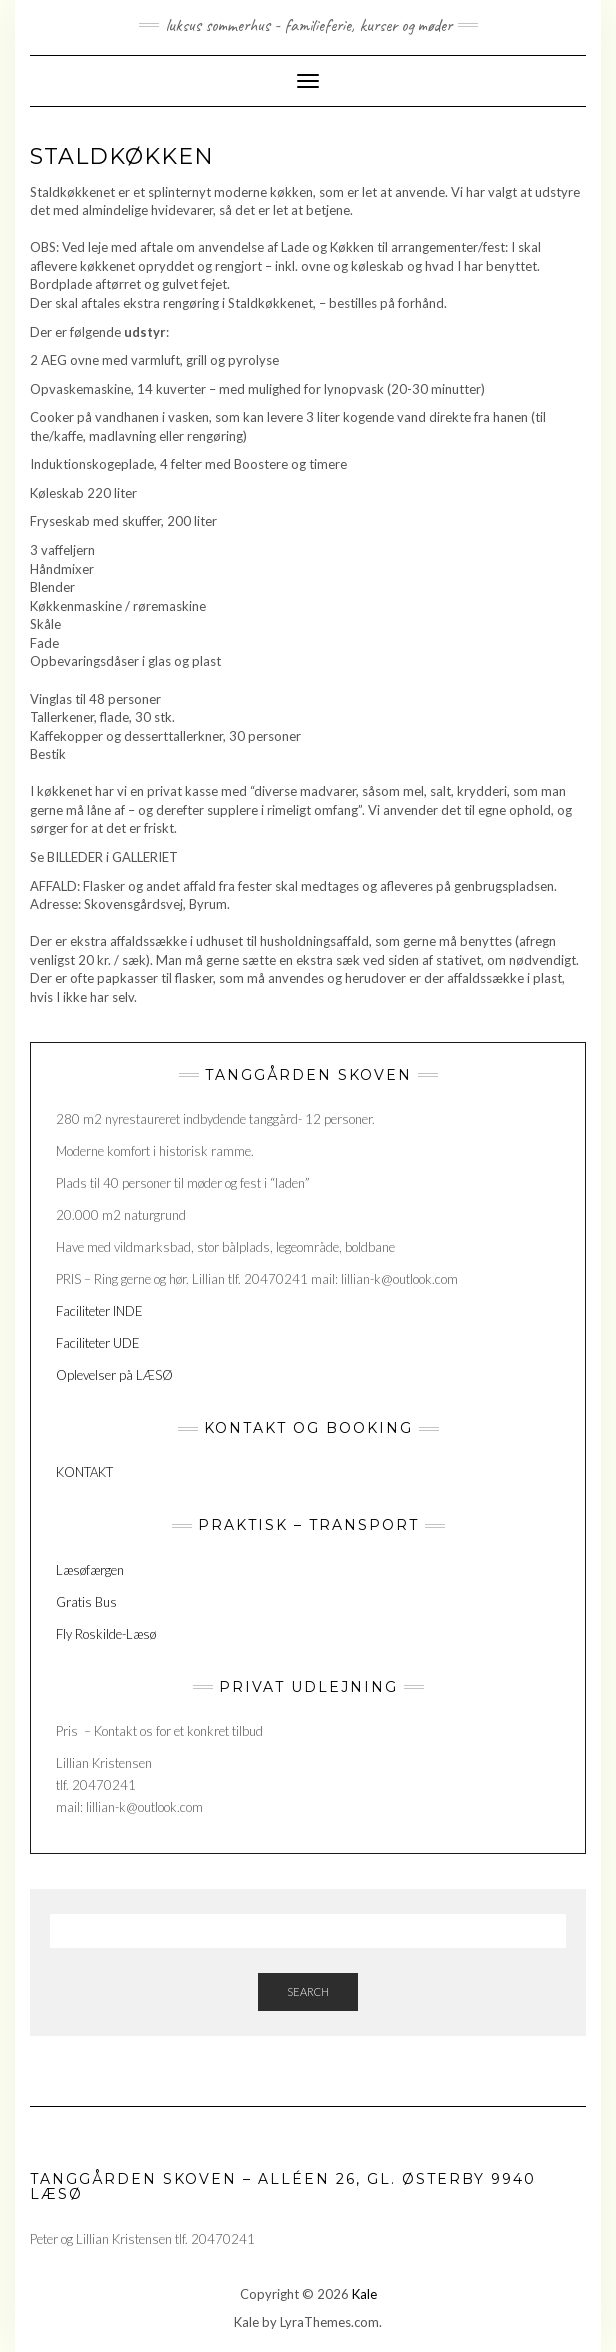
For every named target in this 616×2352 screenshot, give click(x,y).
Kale (364, 2294)
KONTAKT (86, 1472)
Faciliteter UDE (98, 1343)
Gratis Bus (86, 1602)
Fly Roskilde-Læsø (106, 1634)
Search (308, 1991)
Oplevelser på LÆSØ (114, 1375)
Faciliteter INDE (99, 1311)
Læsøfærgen (90, 1570)
